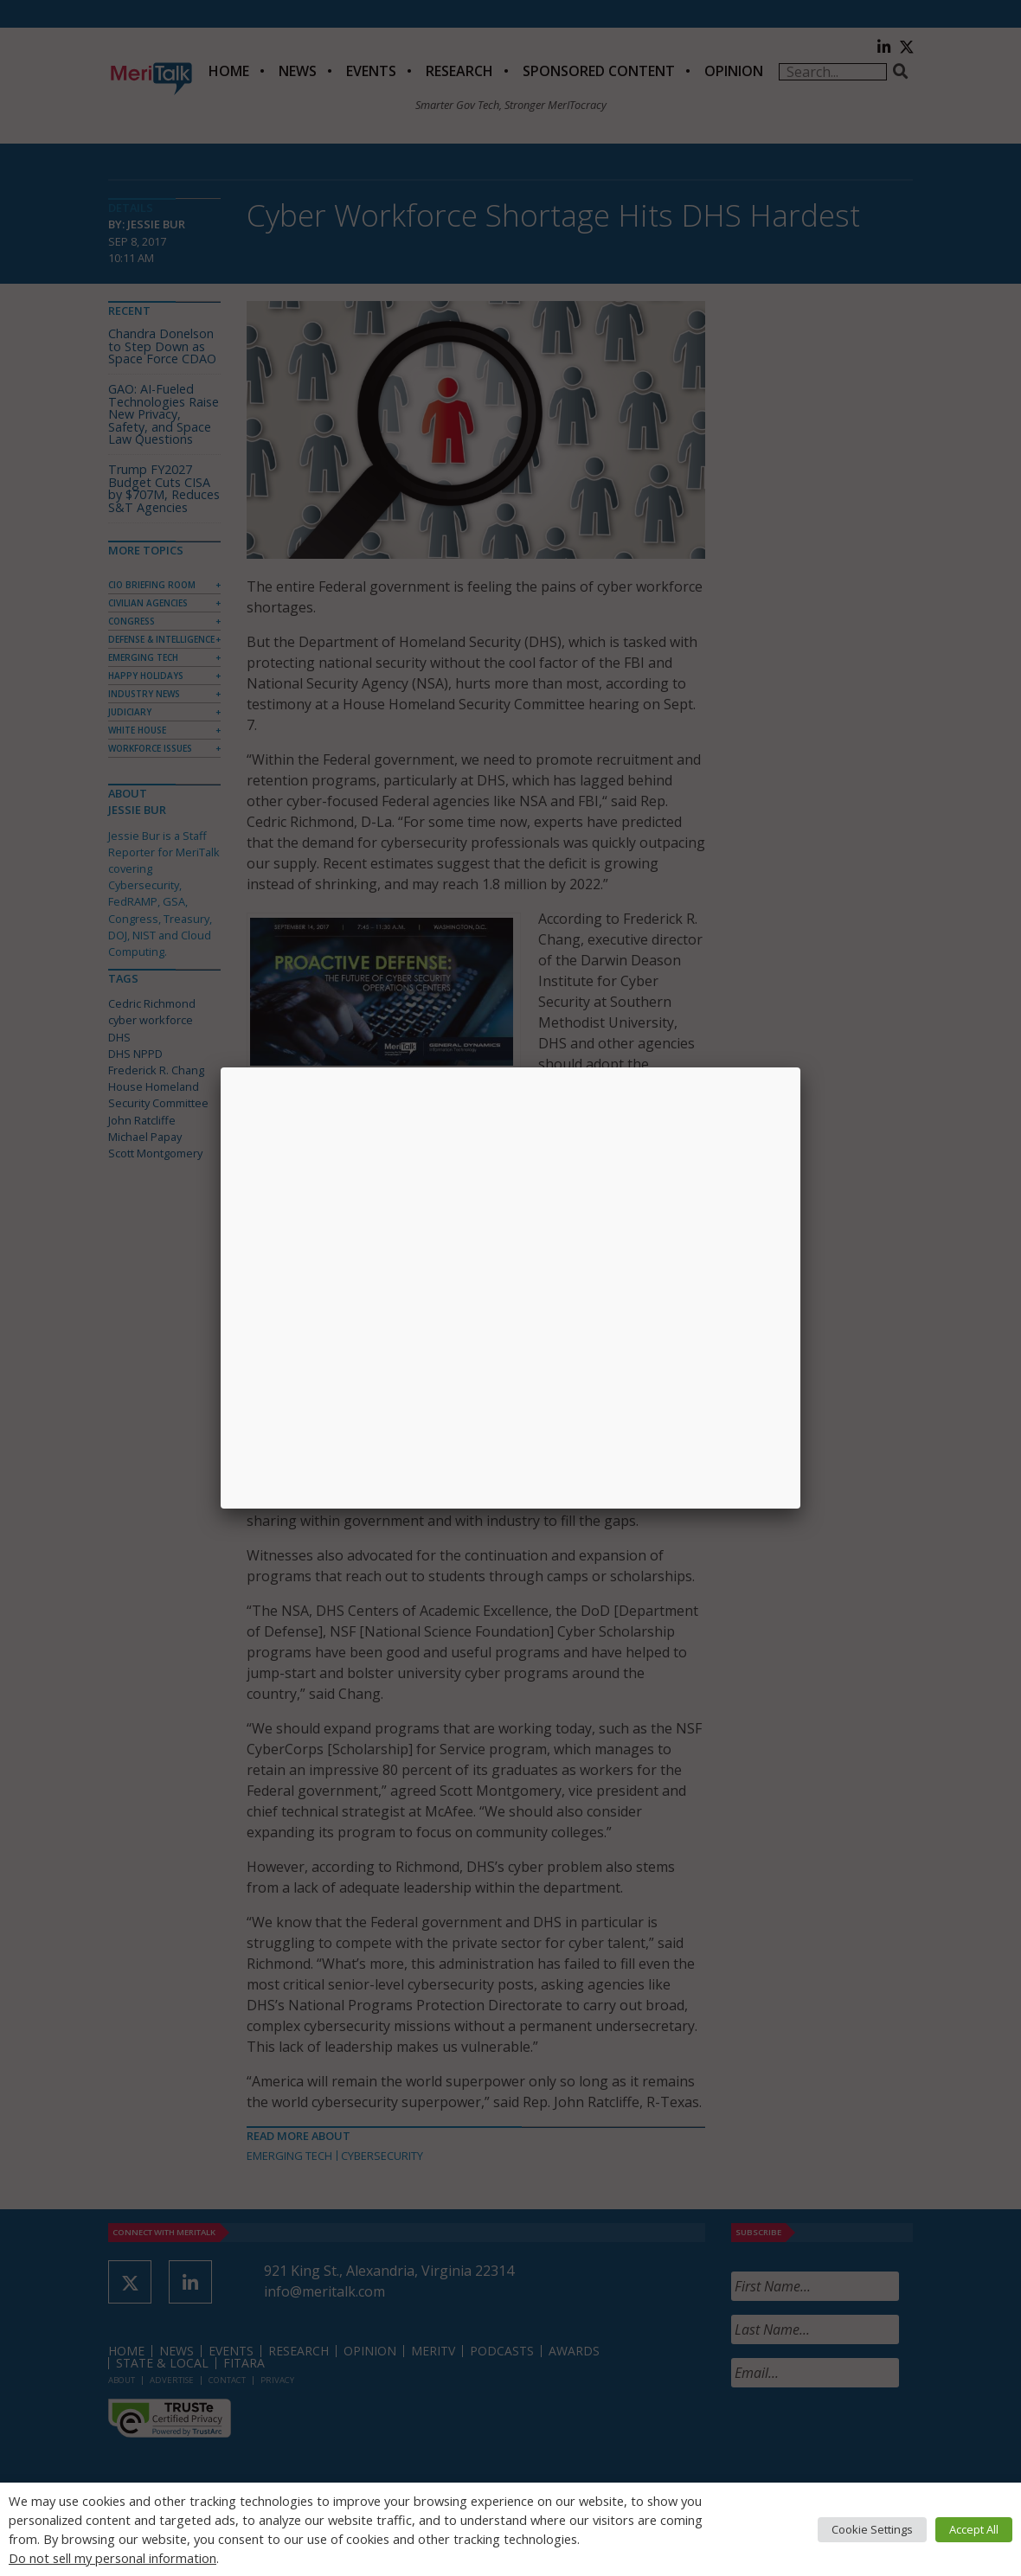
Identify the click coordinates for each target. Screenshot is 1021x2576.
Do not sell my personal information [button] (112, 2557)
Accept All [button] (974, 2529)
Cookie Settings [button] (872, 2529)
